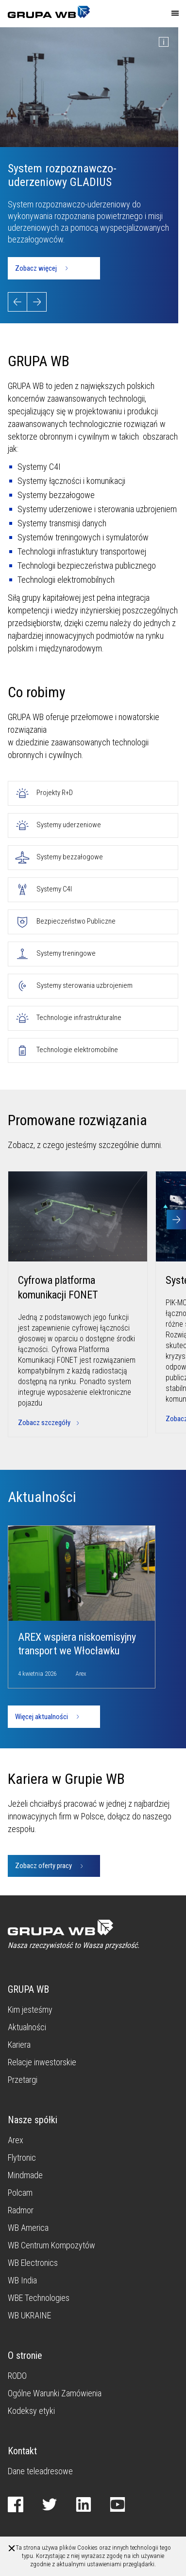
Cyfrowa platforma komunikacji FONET (58, 1287)
